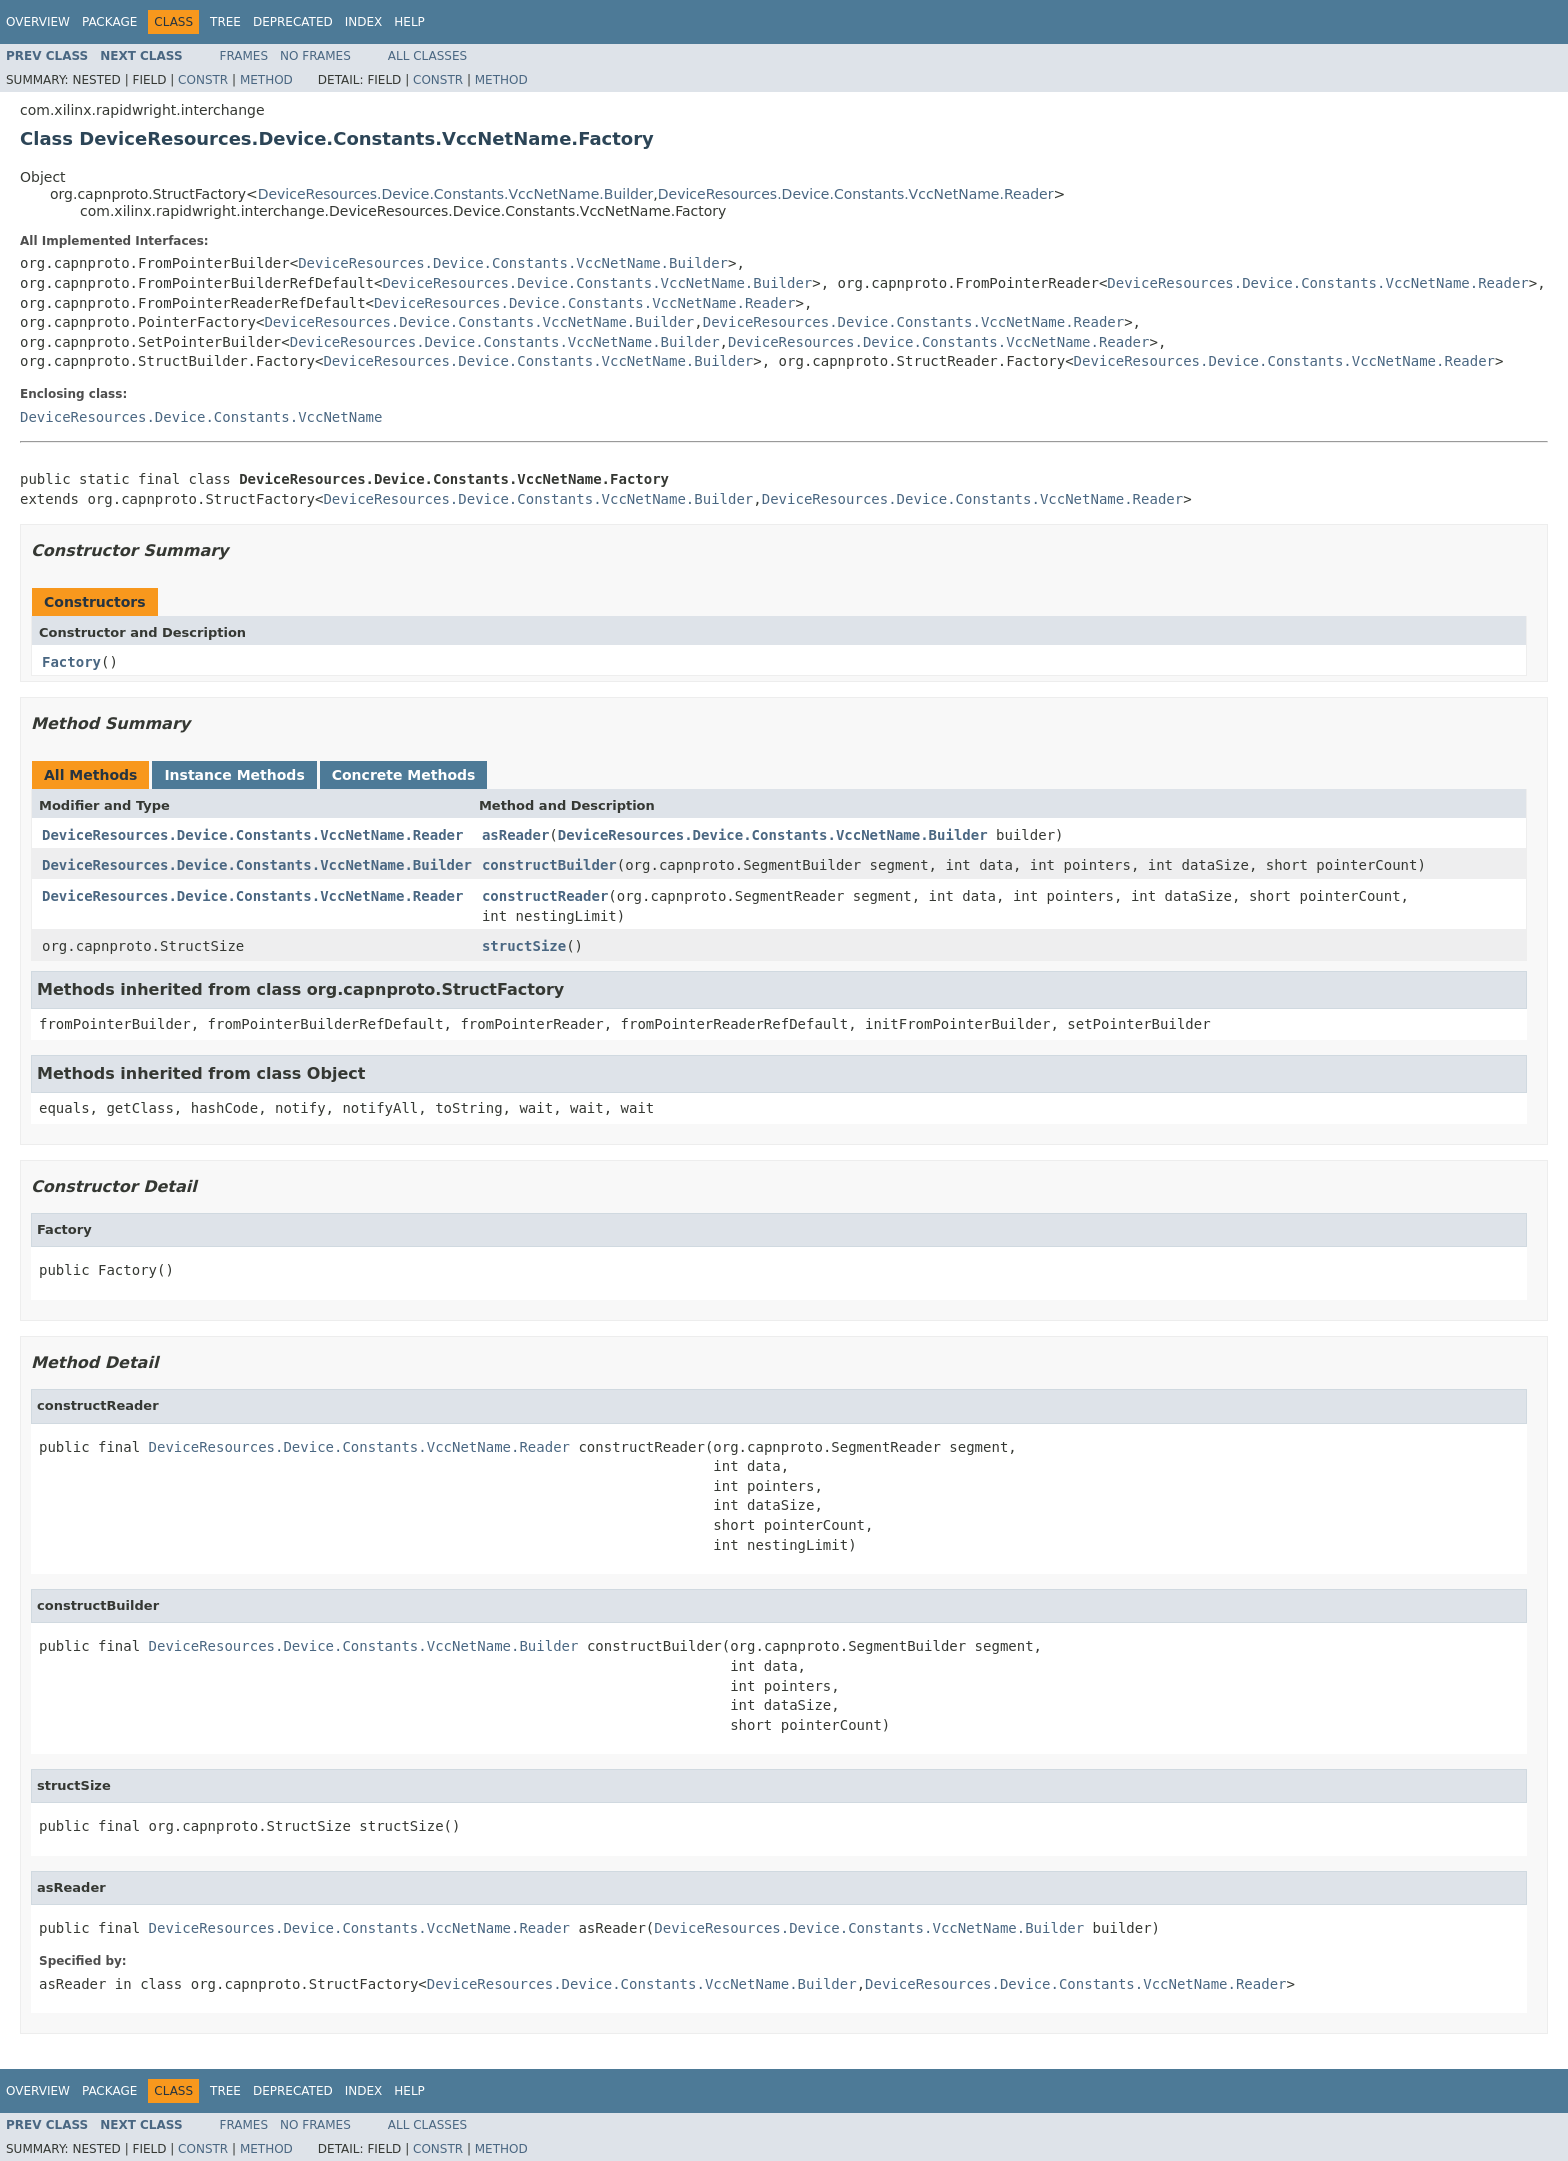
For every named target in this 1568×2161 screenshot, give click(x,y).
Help (409, 22)
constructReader (545, 896)
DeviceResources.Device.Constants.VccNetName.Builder (456, 194)
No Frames (315, 56)
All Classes (427, 56)
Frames (244, 56)
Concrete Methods (404, 775)
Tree (225, 22)
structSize (524, 946)
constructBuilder (549, 865)
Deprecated (293, 22)
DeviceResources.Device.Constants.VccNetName (201, 417)
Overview (38, 22)
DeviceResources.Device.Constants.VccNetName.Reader (856, 194)
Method (266, 80)
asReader (515, 835)
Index (364, 22)
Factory (71, 662)
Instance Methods (234, 775)
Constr (203, 80)
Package (109, 22)
